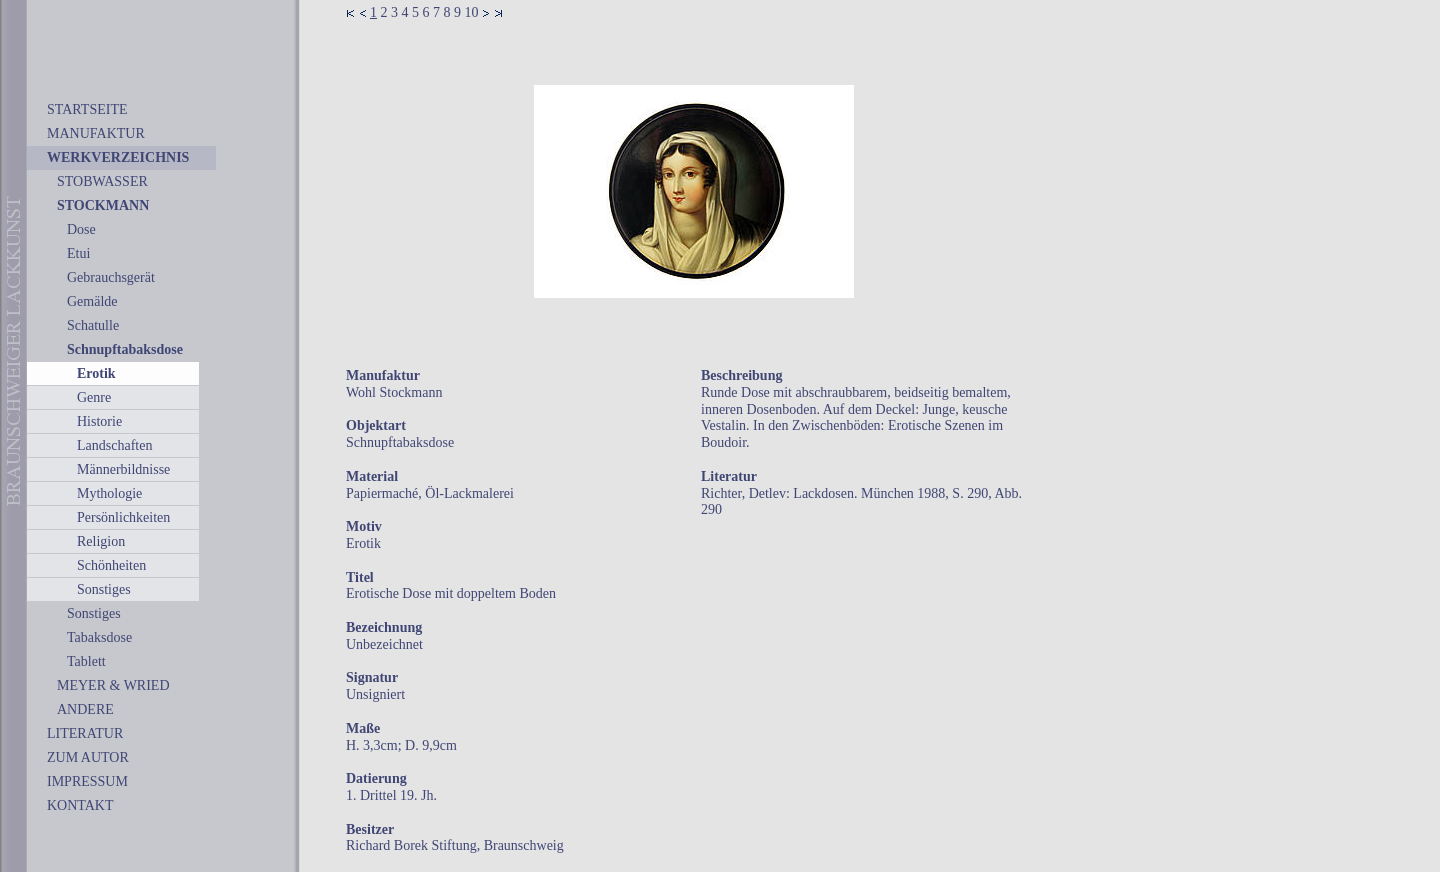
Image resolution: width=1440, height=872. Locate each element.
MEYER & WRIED (113, 685)
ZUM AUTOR (88, 757)
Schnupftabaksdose (125, 349)
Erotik (96, 373)
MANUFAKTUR (96, 133)
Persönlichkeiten (123, 517)
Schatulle (93, 325)
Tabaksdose (99, 637)
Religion (101, 541)
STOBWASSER (102, 181)
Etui (78, 253)
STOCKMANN (103, 205)
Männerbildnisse (123, 469)
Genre (94, 397)
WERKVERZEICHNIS (118, 157)
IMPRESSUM (87, 781)
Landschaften (114, 445)
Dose (81, 229)
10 (472, 12)
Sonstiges (104, 589)
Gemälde (92, 301)
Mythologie (109, 493)
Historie (99, 421)
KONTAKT (80, 805)
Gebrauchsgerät (111, 277)
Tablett (86, 661)
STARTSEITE (87, 109)
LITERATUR (85, 733)
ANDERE (85, 709)
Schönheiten (111, 565)
